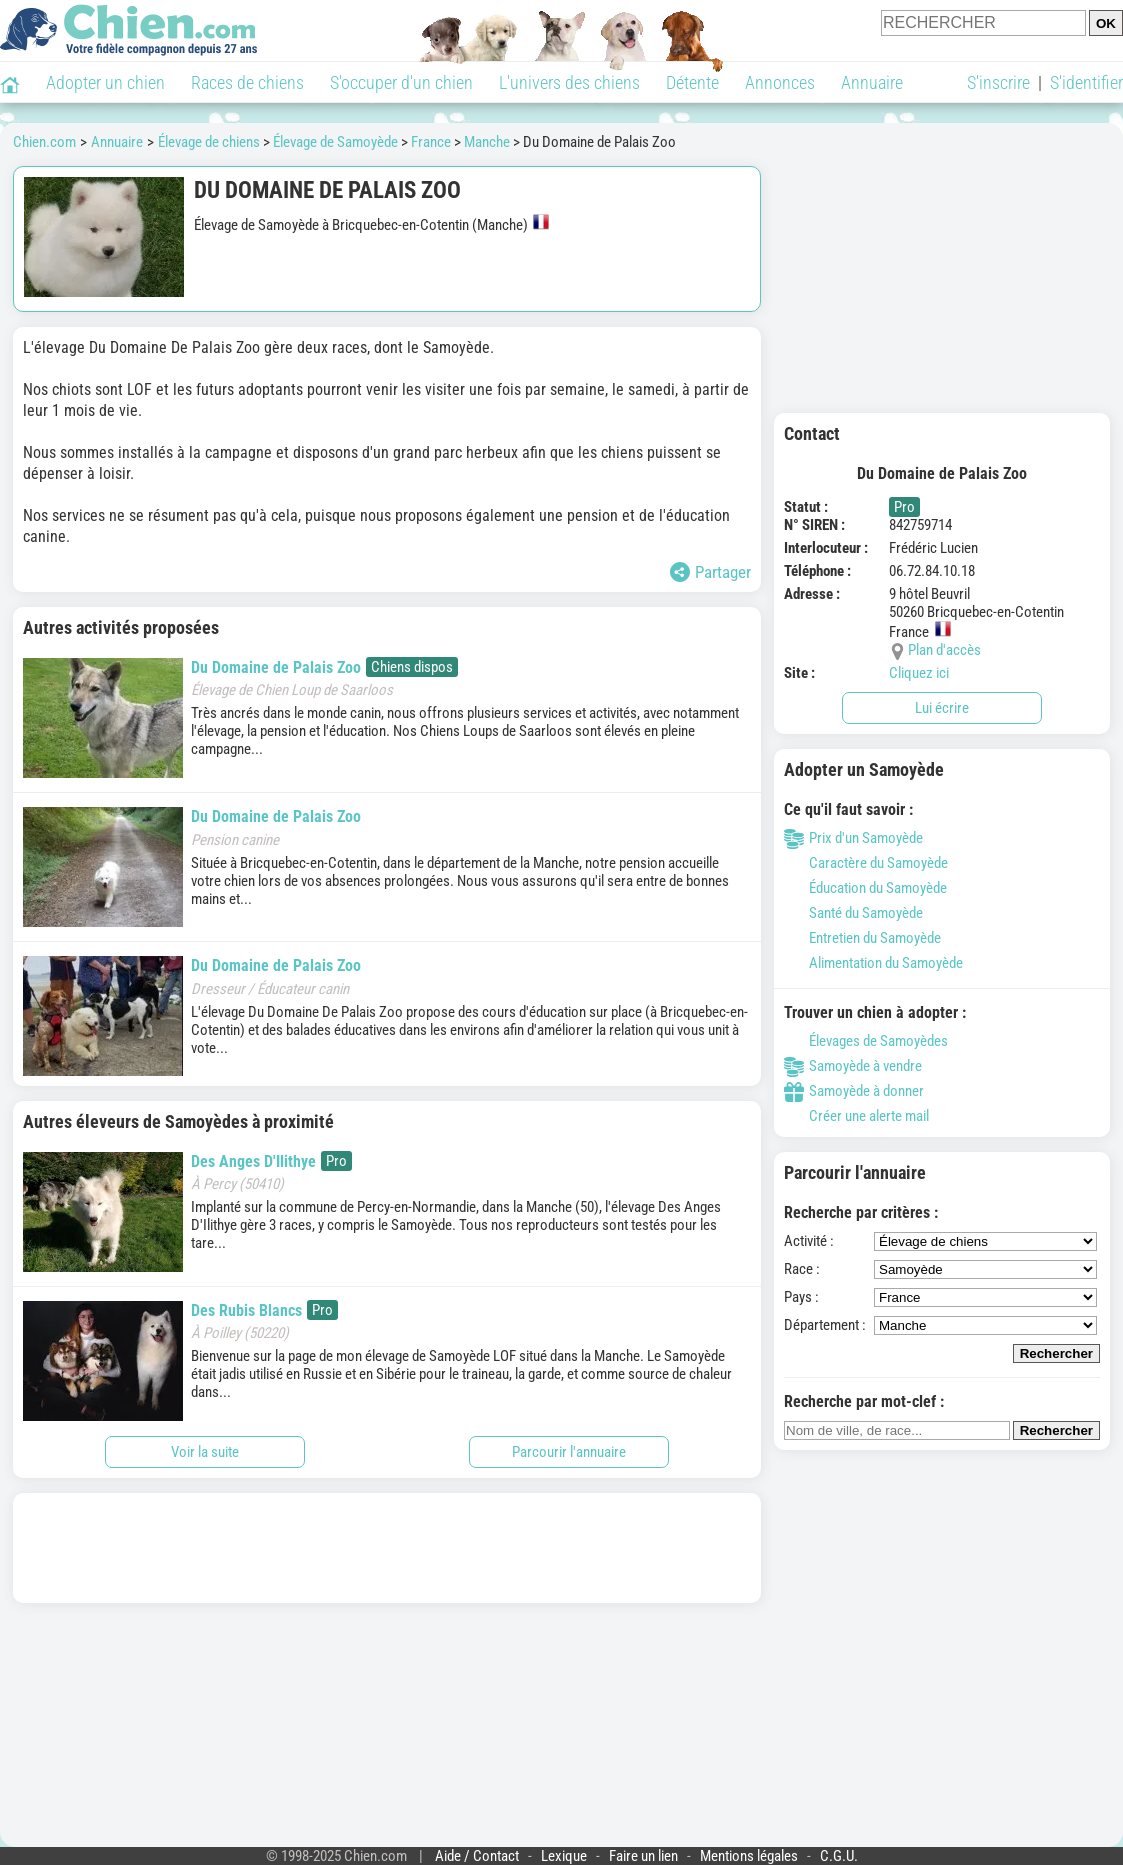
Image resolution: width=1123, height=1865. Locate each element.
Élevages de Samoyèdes (866, 1041)
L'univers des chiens (569, 82)
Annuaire (872, 82)
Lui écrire (942, 708)
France (431, 142)
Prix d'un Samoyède (853, 838)
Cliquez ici (919, 673)
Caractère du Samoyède (866, 863)
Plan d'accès (944, 650)
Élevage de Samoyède (335, 142)
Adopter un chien (105, 82)
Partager (710, 572)
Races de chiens (247, 82)
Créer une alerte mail (856, 1116)
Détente (692, 82)
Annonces (780, 82)
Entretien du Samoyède (862, 938)
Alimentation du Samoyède (873, 963)
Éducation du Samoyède (865, 888)
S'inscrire (998, 82)
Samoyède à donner (854, 1091)
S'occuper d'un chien (401, 82)
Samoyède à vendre (853, 1066)
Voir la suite (205, 1452)
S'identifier (1086, 82)
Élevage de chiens (209, 142)
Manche (487, 142)
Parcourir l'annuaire (569, 1452)
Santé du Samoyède (853, 913)
